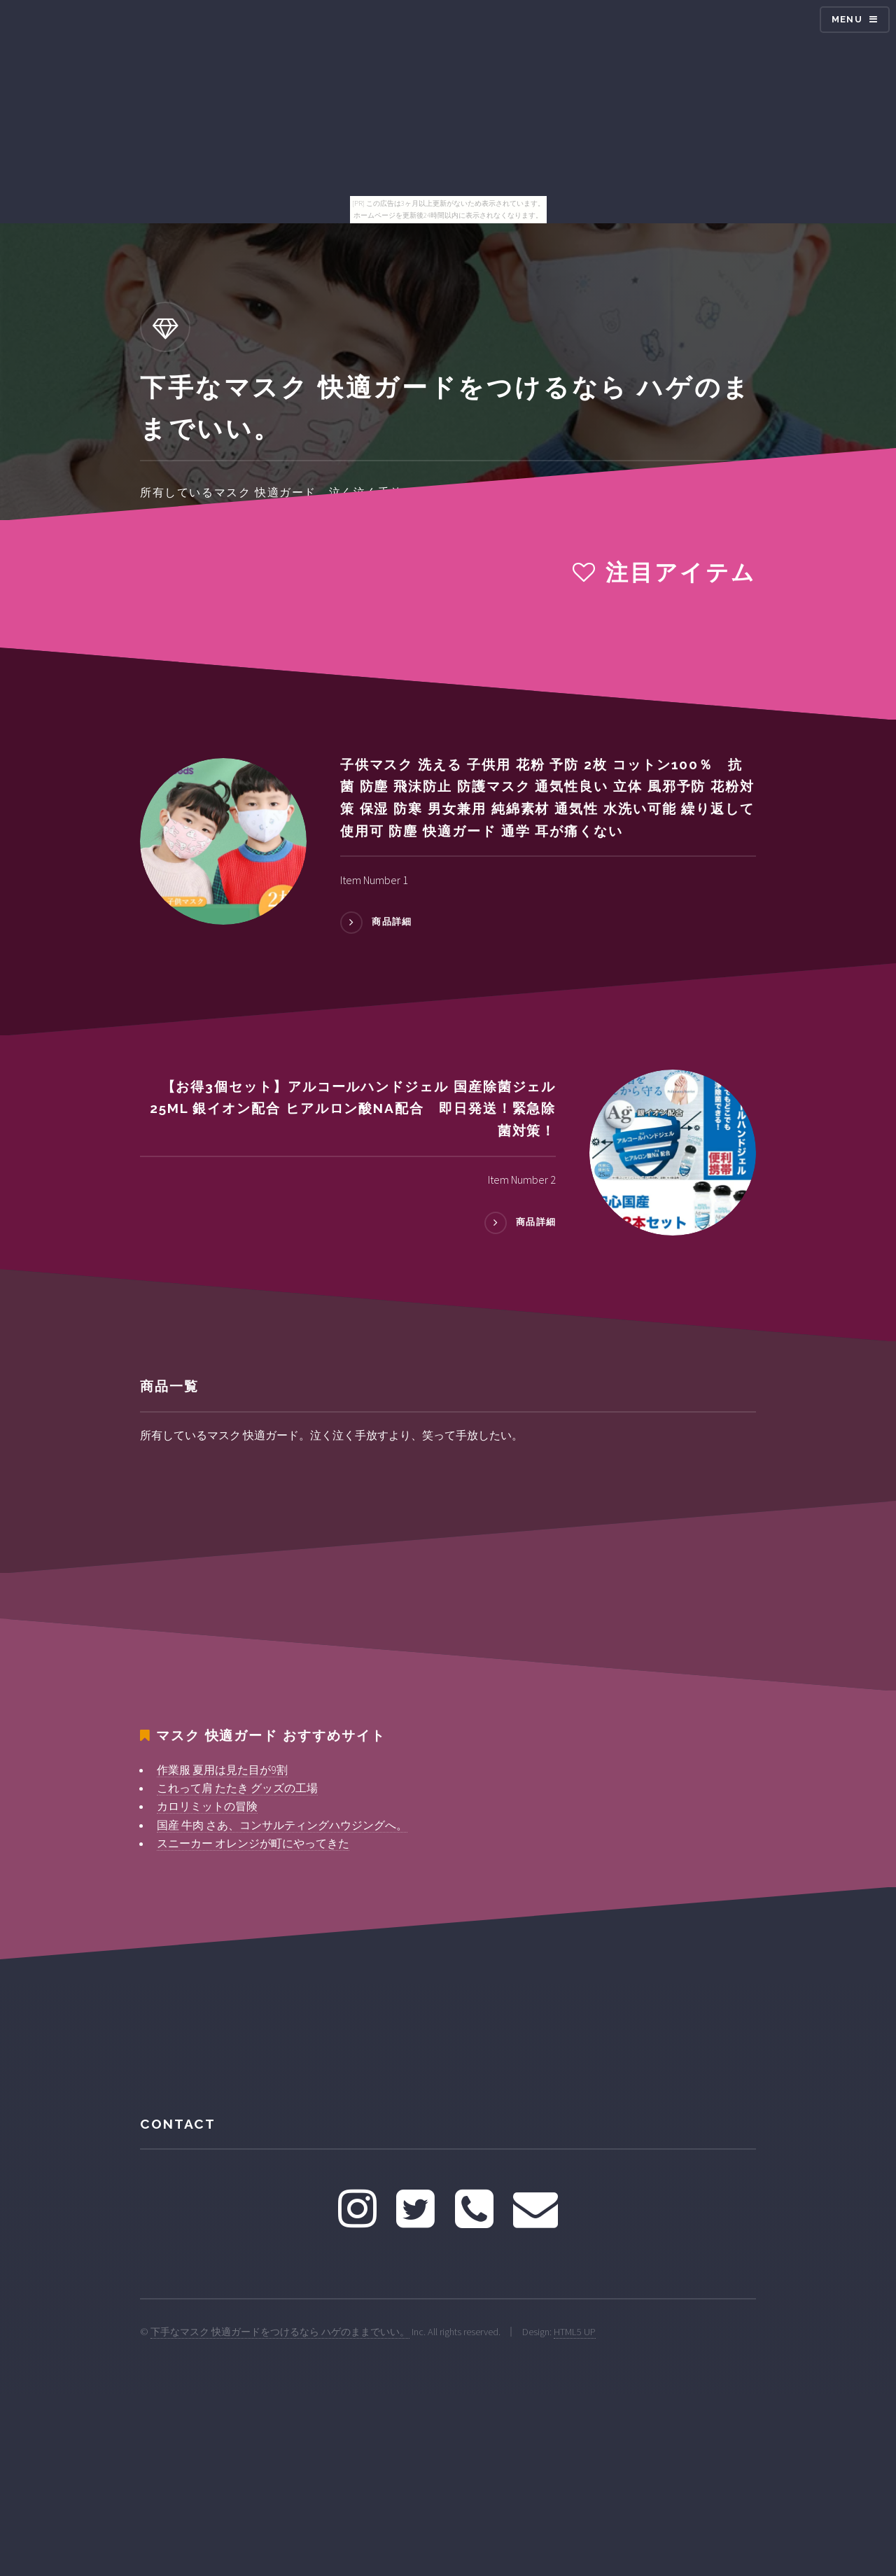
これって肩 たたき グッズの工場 (237, 1788)
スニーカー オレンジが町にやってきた (253, 1843)
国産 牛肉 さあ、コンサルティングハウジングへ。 (282, 1825)
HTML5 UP (575, 2331)
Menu (847, 19)
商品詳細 (392, 921)
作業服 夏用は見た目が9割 (222, 1770)
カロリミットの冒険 (207, 1806)
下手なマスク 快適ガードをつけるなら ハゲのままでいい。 (280, 2331)
